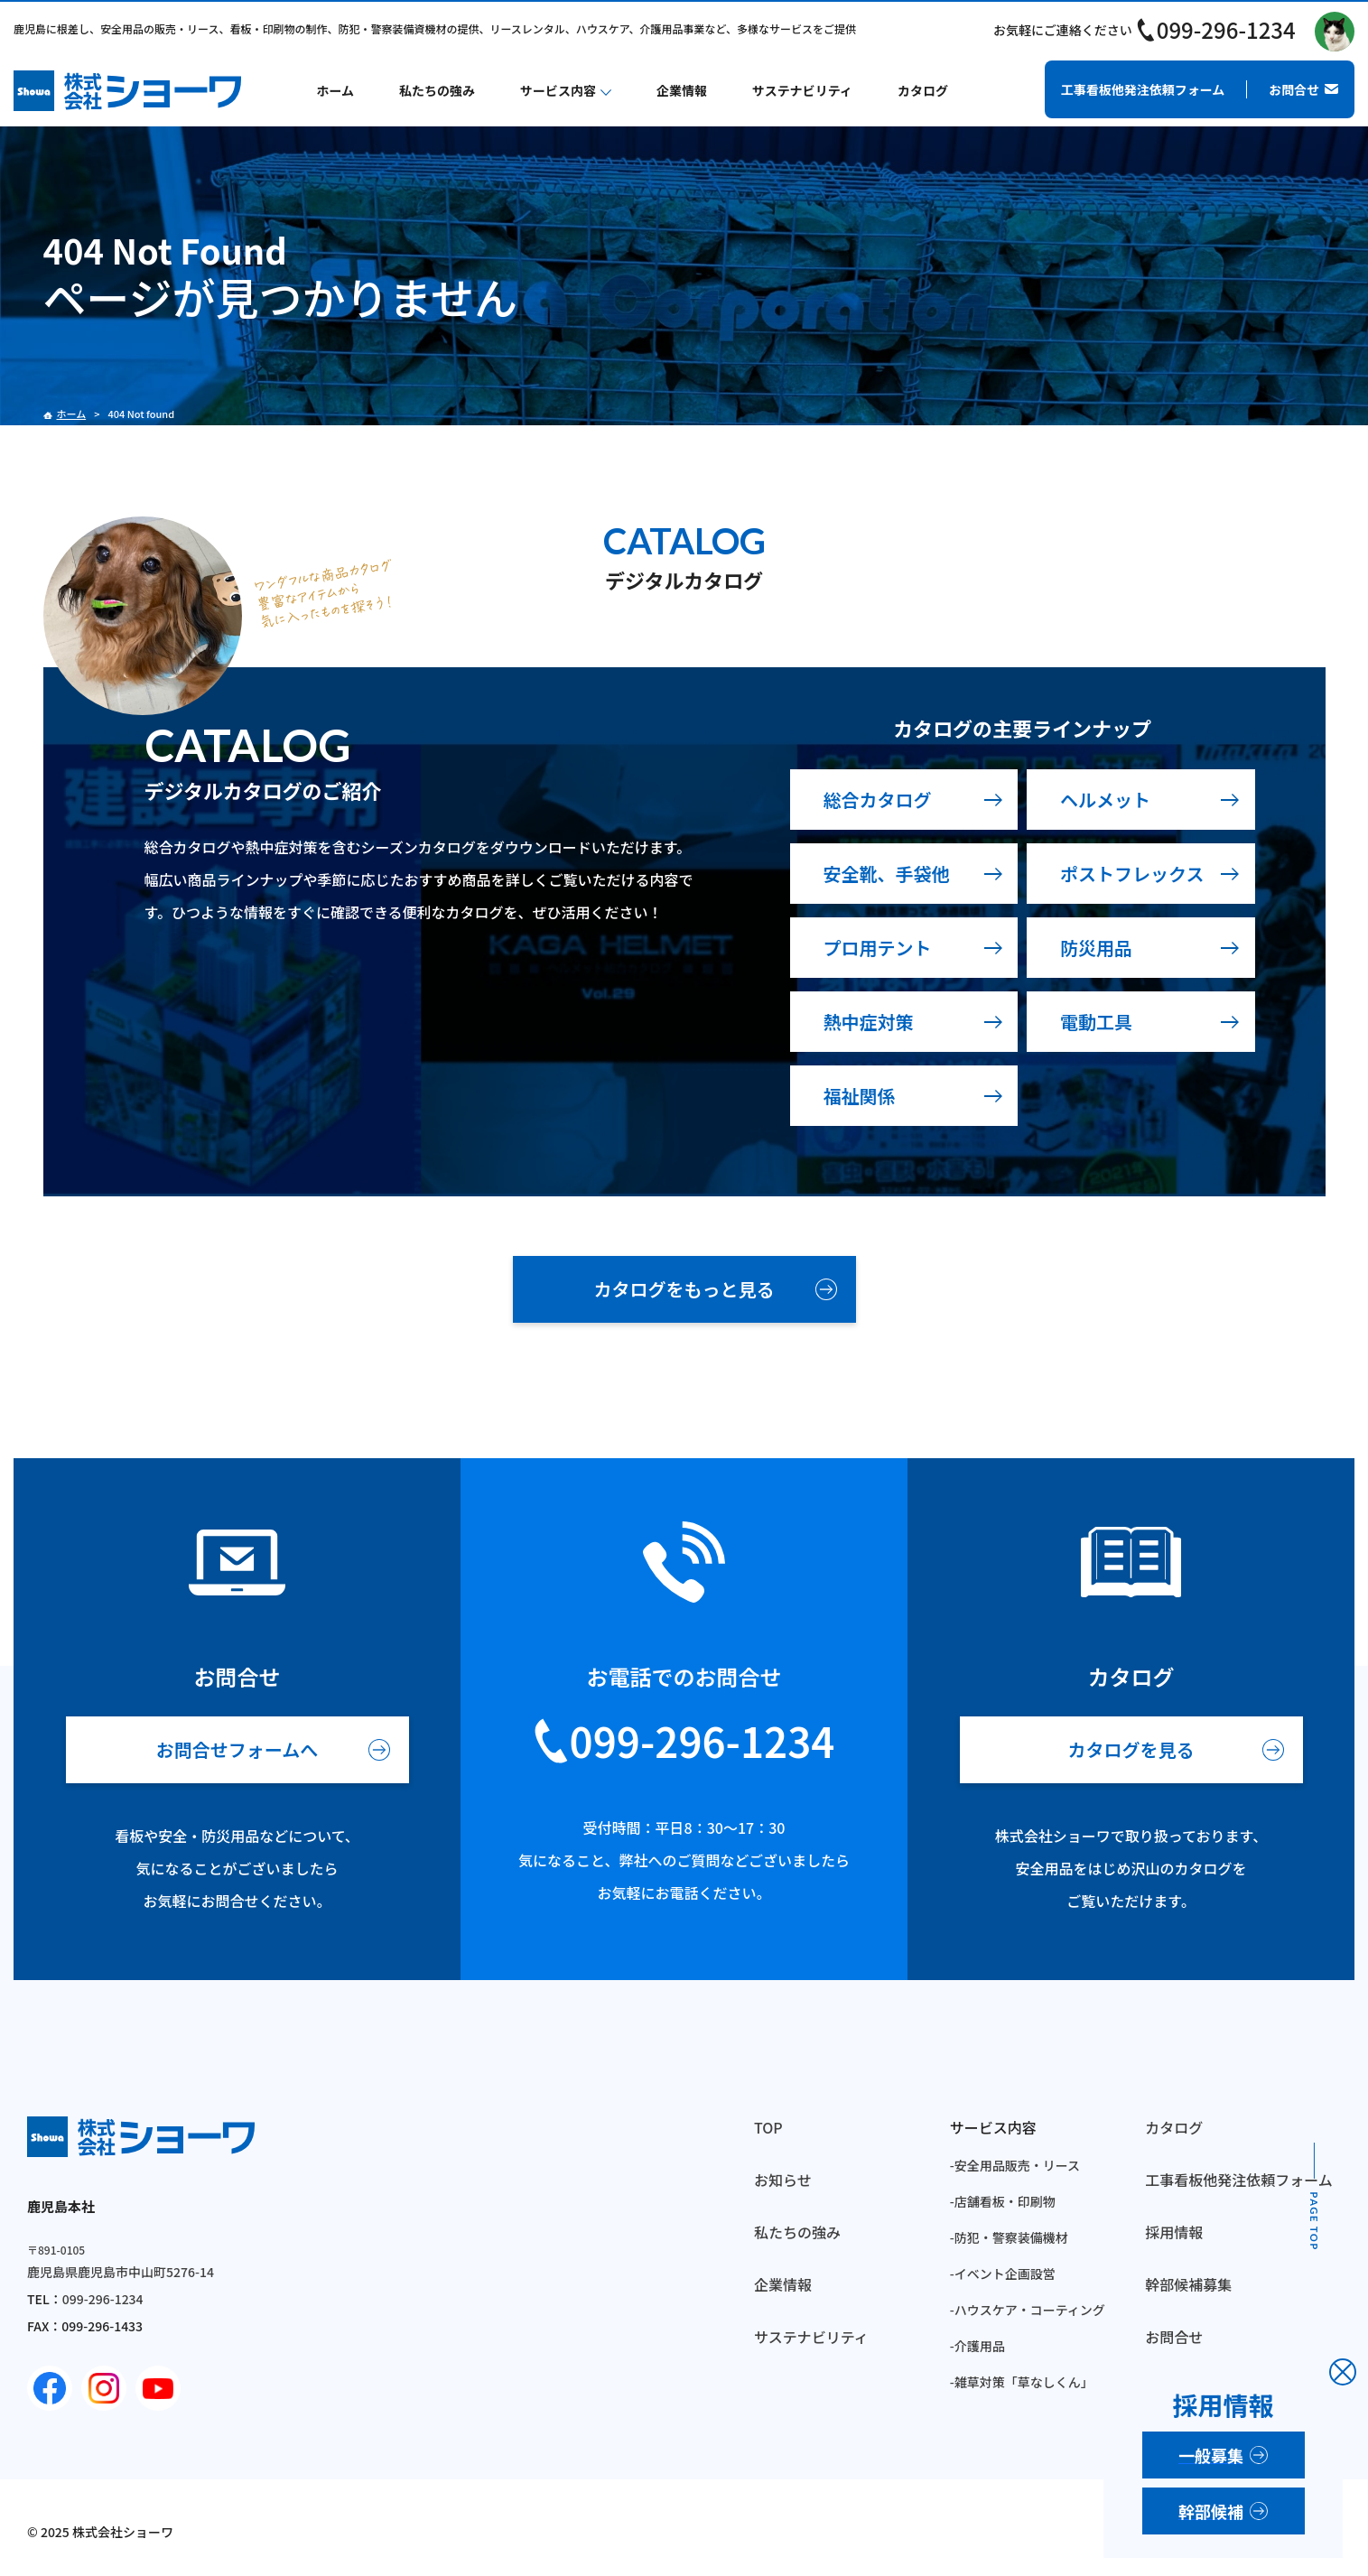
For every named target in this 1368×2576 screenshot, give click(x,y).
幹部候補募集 (1188, 2284)
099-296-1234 (1226, 29)
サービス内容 (558, 90)
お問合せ (1174, 2337)
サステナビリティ (802, 90)
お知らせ (783, 2179)
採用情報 (1174, 2232)
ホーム (336, 90)
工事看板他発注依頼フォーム (1239, 2179)
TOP (768, 2127)
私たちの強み (437, 90)
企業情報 (681, 90)
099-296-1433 (102, 2326)
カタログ (923, 90)
